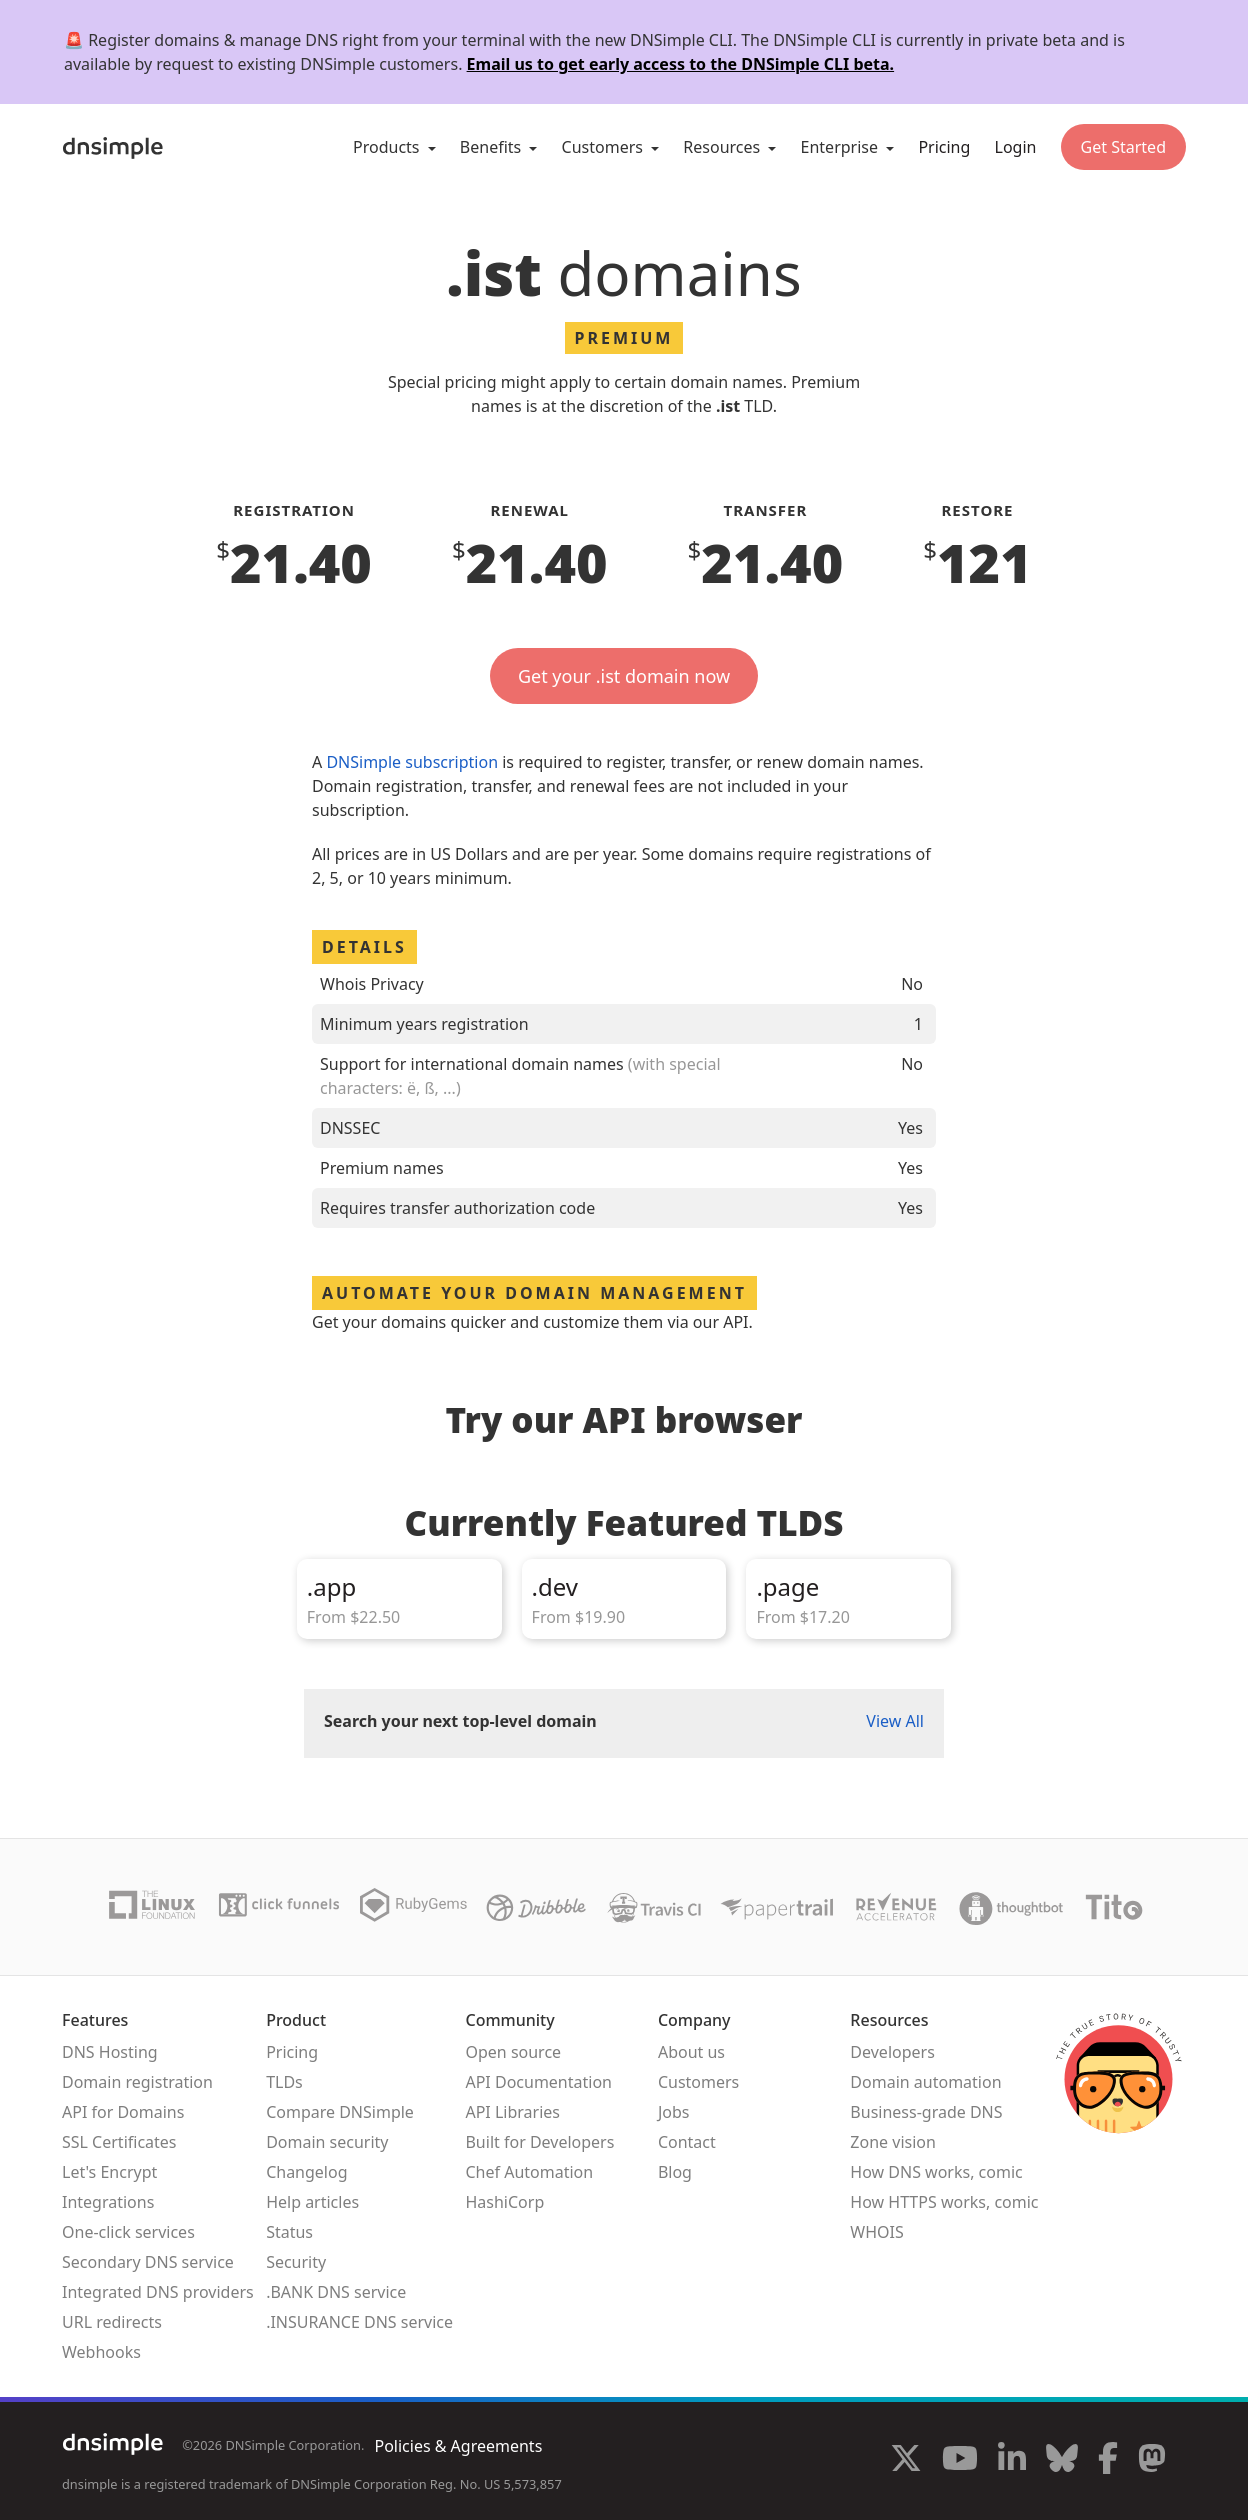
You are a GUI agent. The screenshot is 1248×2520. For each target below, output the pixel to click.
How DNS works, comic (936, 2172)
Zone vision (893, 2142)
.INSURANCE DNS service (359, 2322)
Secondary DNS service (148, 2262)
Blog (675, 2172)
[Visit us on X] (906, 2461)
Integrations (108, 2202)
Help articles (312, 2202)
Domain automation (925, 2082)
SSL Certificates (119, 2142)
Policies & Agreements (458, 2446)
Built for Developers (539, 2142)
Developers (892, 2052)
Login (1016, 147)
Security (296, 2262)
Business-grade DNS (926, 2112)
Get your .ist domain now (624, 676)
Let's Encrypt (109, 2172)
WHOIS (876, 2232)
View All (895, 1721)
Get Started (1123, 147)
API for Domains (123, 2112)
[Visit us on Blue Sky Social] (1062, 2461)
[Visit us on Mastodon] (1152, 2461)
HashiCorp (504, 2202)
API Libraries (512, 2112)
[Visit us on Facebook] (1108, 2461)
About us (691, 2052)
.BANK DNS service (336, 2292)
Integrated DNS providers (158, 2292)
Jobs (674, 2112)
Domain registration (137, 2082)
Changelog (306, 2172)
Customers (698, 2082)
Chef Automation (529, 2172)
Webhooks (101, 2352)
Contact (687, 2142)
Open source (513, 2052)
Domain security (327, 2142)
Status (289, 2232)
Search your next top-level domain (460, 1721)
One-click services (128, 2232)
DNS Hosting (110, 2052)
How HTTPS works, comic (944, 2202)
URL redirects (112, 2322)
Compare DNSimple (340, 2112)
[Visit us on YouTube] (960, 2461)
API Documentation (538, 2082)
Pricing (944, 147)
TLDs (284, 2082)
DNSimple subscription (412, 762)
